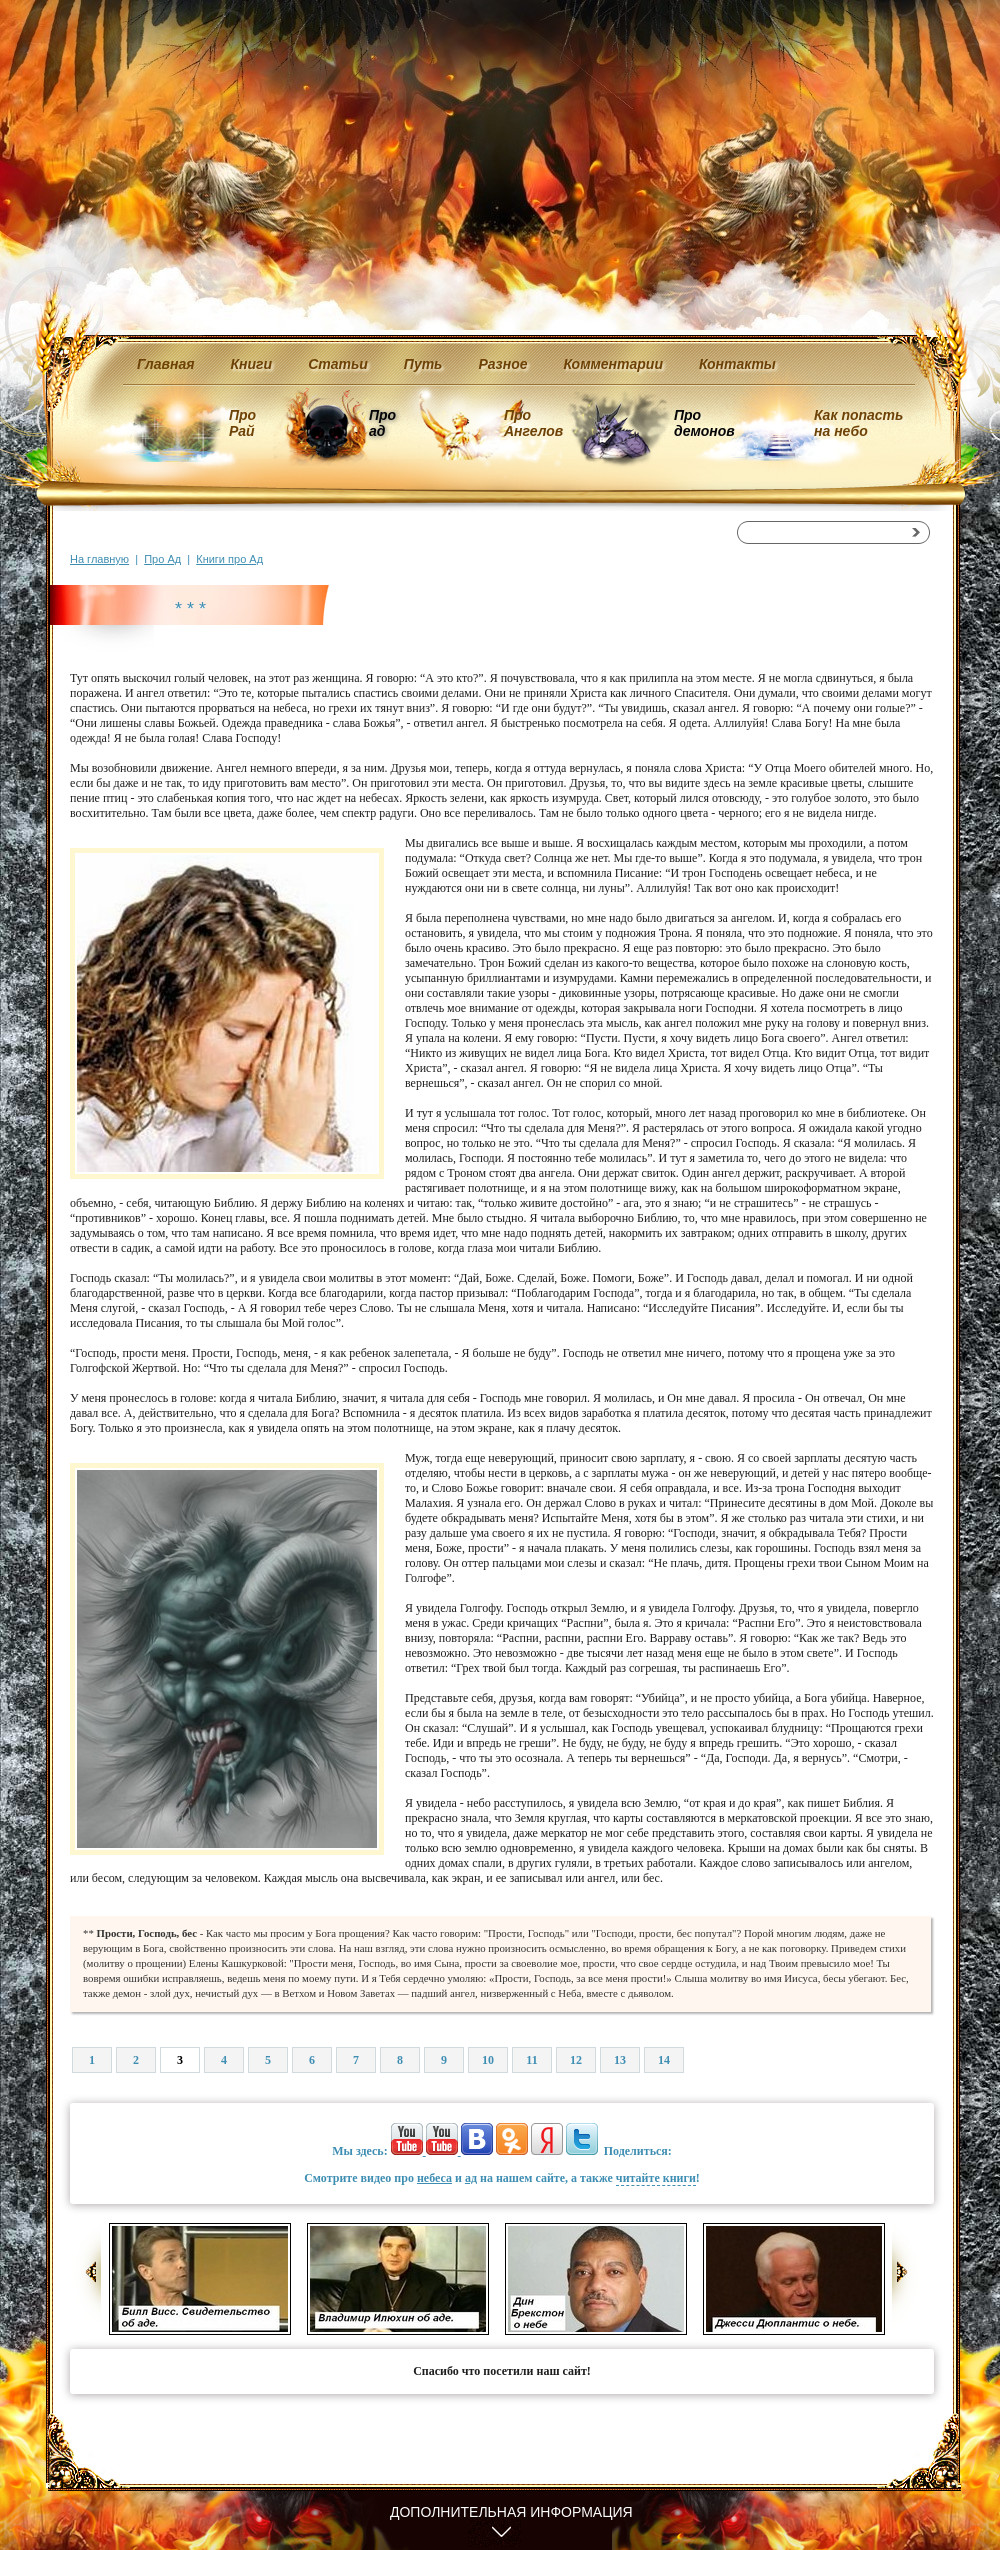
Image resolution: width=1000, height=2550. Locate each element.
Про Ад (162, 559)
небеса (434, 2178)
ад (471, 2178)
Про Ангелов (533, 423)
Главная (166, 364)
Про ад (381, 423)
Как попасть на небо (858, 423)
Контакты (737, 364)
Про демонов (704, 423)
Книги (252, 364)
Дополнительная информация (511, 2512)
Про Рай (242, 423)
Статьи (338, 364)
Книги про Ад (229, 559)
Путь (423, 364)
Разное (502, 364)
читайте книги (656, 2178)
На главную (99, 559)
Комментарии (613, 364)
